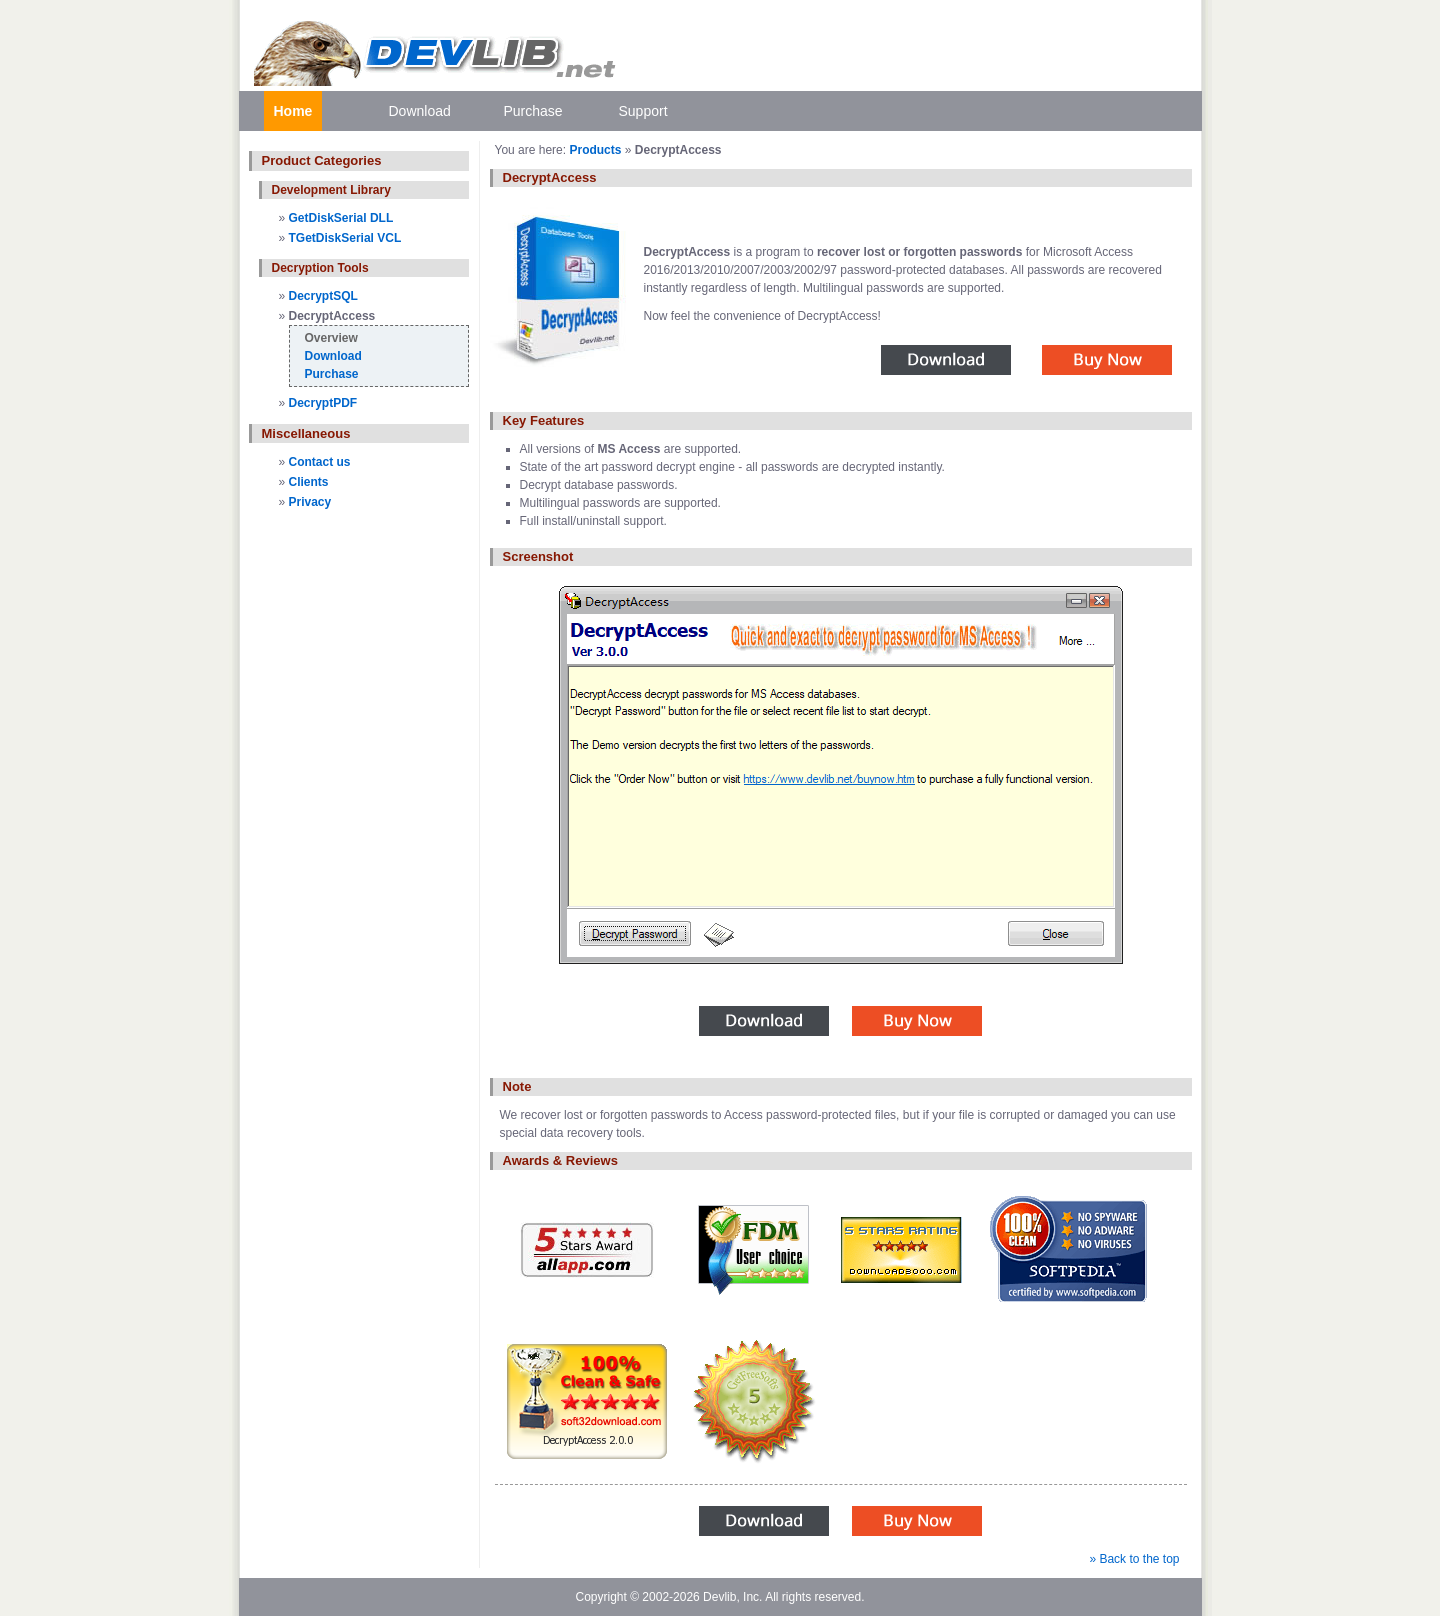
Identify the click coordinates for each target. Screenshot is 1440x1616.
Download (420, 111)
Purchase (533, 111)
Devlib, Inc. (732, 1597)
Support (643, 111)
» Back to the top (1134, 1559)
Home (293, 111)
